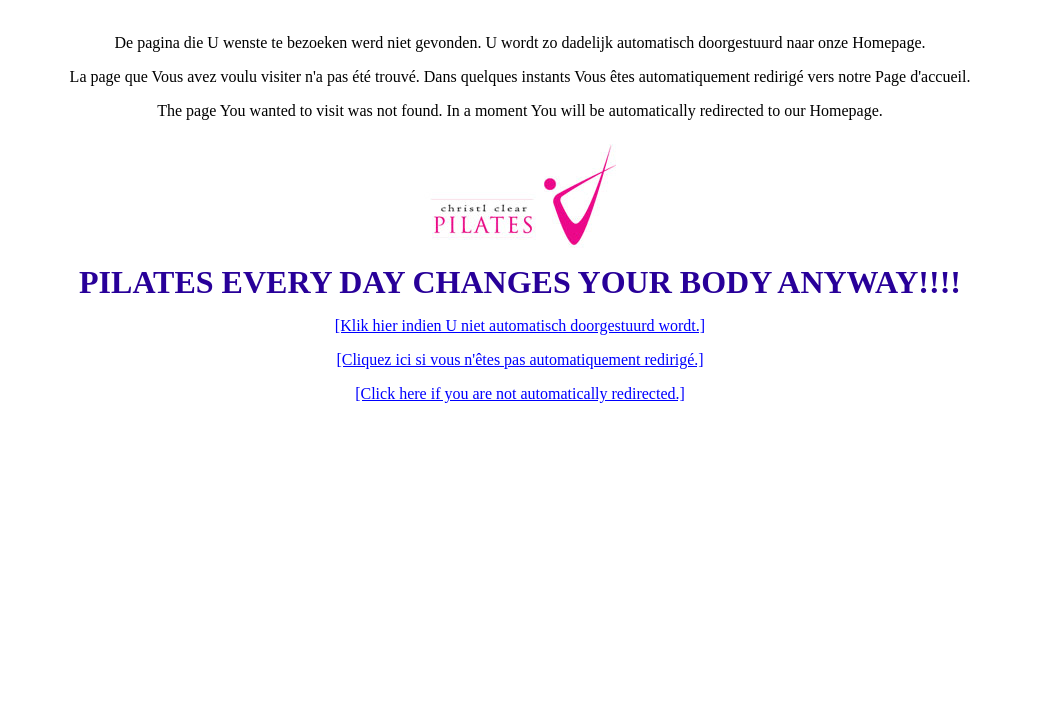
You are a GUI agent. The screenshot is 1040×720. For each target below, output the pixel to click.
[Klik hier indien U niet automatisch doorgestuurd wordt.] (520, 325)
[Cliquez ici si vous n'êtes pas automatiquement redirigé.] (519, 359)
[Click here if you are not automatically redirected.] (520, 393)
